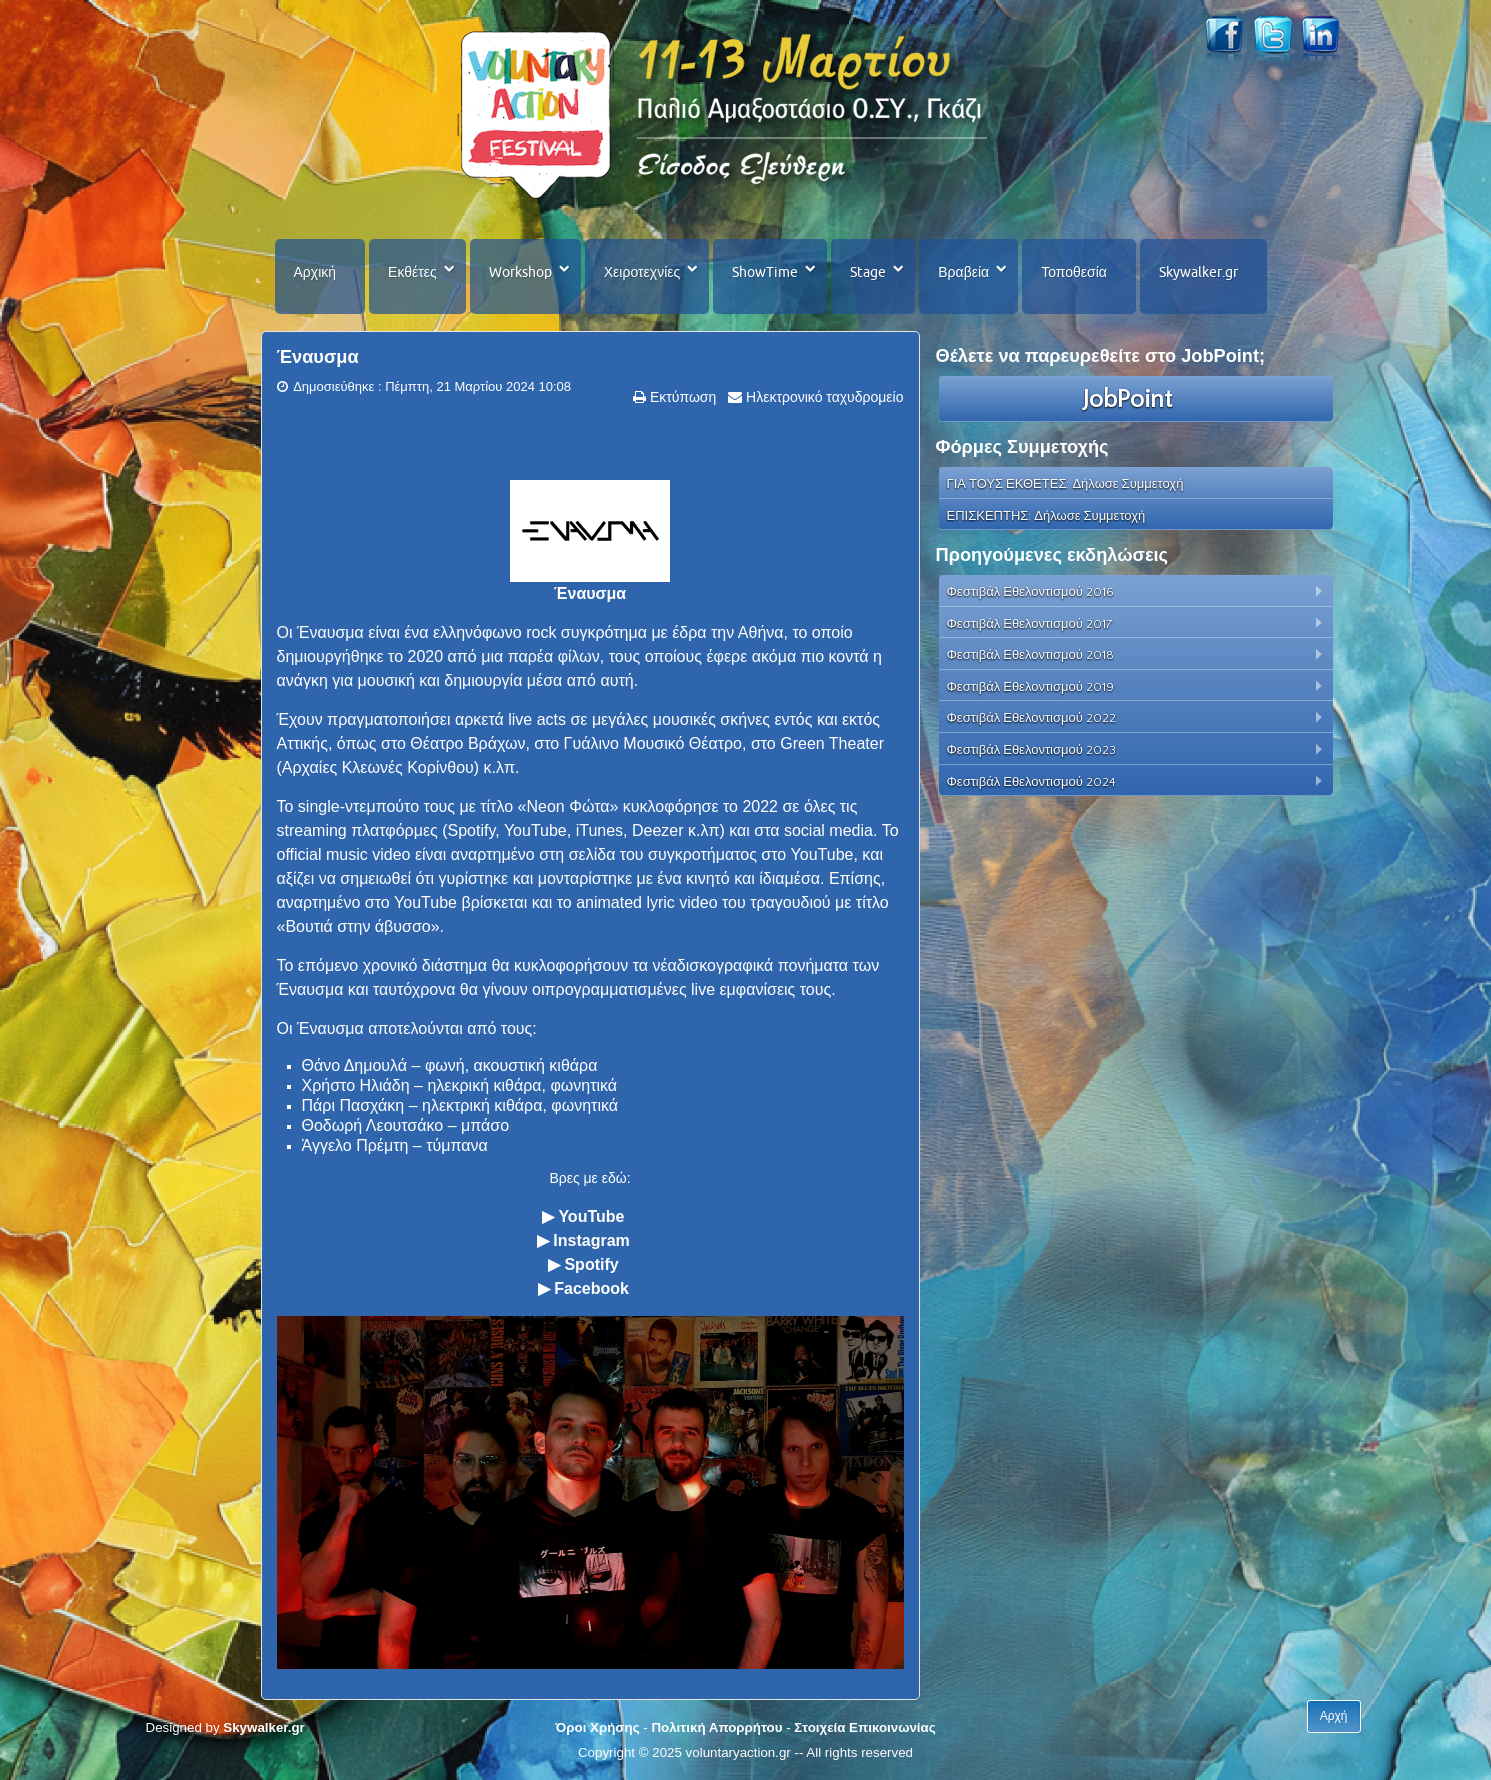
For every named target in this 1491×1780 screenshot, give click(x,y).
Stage (868, 272)
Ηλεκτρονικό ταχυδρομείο (822, 397)
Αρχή (1334, 1716)
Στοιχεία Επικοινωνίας (864, 1727)
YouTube (591, 1216)
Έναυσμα (318, 357)
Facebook (591, 1288)
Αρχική (315, 272)
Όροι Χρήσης (597, 1727)
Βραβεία (963, 272)
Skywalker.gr (1198, 272)
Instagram (591, 1240)
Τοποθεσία (1074, 272)
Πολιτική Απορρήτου (716, 1727)
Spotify (591, 1264)
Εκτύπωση (681, 397)
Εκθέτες (412, 272)
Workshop (520, 272)
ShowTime (765, 272)
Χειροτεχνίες (642, 272)
